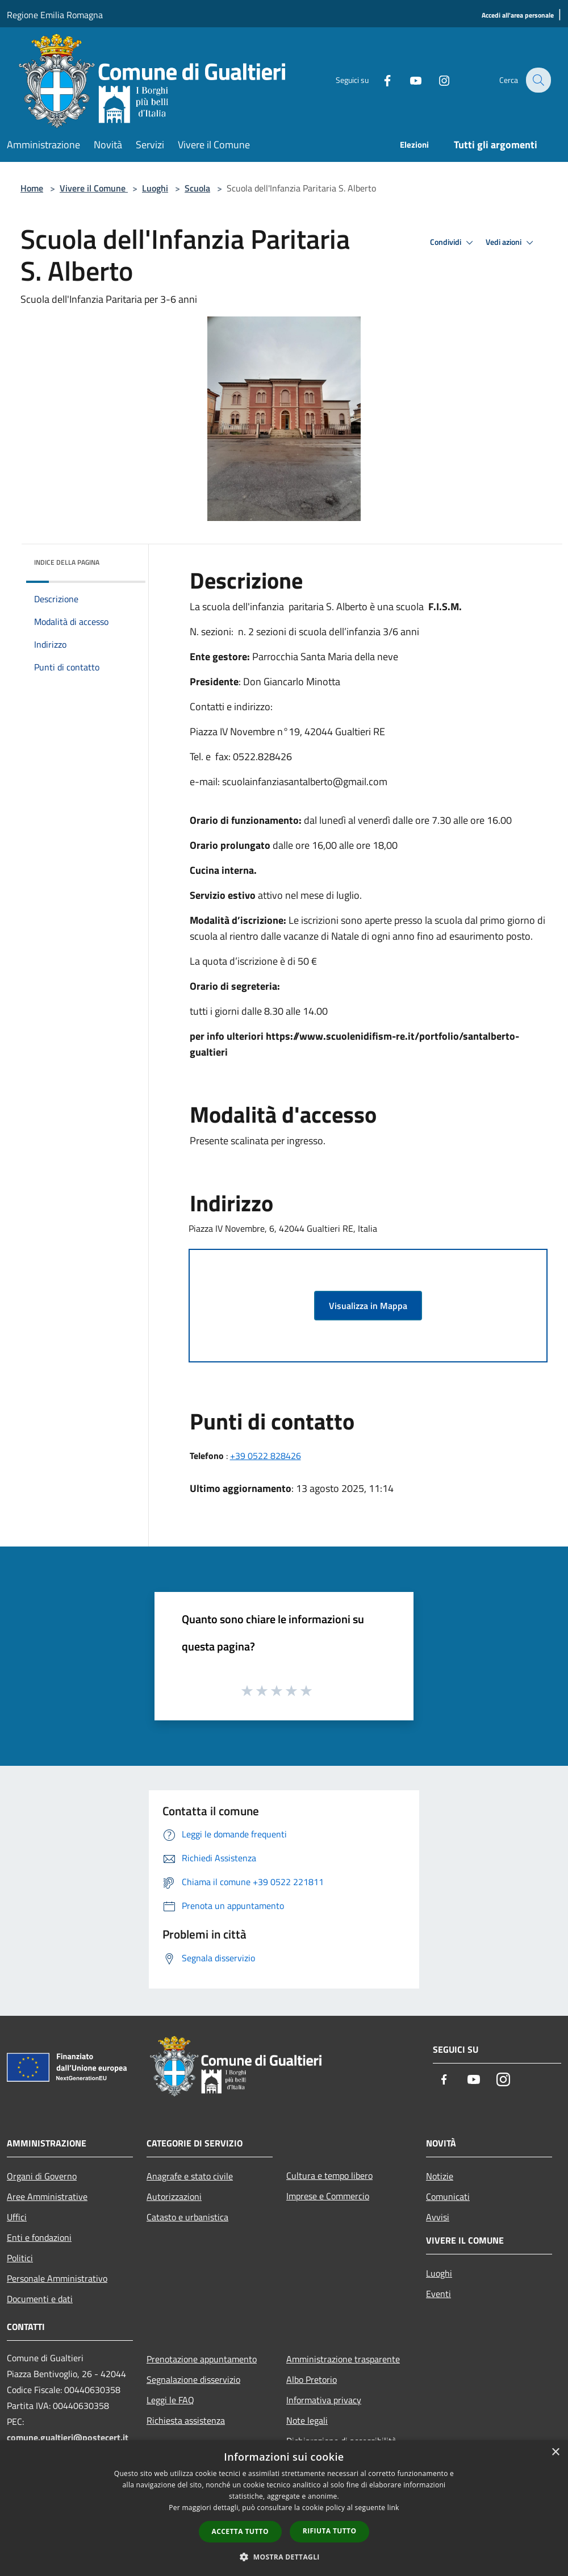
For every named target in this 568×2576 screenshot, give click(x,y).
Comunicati (448, 2196)
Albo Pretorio (311, 2379)
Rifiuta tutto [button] (330, 2531)
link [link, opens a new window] (393, 2507)
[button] (284, 2556)
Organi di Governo (42, 2176)
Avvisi (437, 2217)
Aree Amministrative (47, 2196)
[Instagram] (436, 79)
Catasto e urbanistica (187, 2217)
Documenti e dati (40, 2299)
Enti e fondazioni (39, 2237)
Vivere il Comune (94, 188)
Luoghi (155, 188)
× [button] (555, 2452)
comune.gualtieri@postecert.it (67, 2437)
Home (31, 188)
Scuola (197, 188)
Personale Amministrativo (57, 2278)
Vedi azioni (511, 242)
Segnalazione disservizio (193, 2379)
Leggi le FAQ (170, 2400)
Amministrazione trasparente (343, 2359)
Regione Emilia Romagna (55, 15)
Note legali (307, 2420)
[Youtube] (407, 79)
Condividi (453, 242)
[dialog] (284, 2508)
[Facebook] (379, 79)
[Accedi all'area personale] (518, 15)
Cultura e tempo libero (329, 2175)
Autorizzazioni (174, 2196)
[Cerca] (537, 80)
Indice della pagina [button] (66, 562)
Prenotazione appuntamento (202, 2359)
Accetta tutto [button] (240, 2531)
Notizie (439, 2176)
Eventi (438, 2293)
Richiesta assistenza (186, 2420)
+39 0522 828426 (265, 1455)
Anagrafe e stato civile (190, 2176)
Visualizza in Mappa (368, 1305)
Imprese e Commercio (327, 2196)
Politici (20, 2258)
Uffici (17, 2217)
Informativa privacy (323, 2400)
